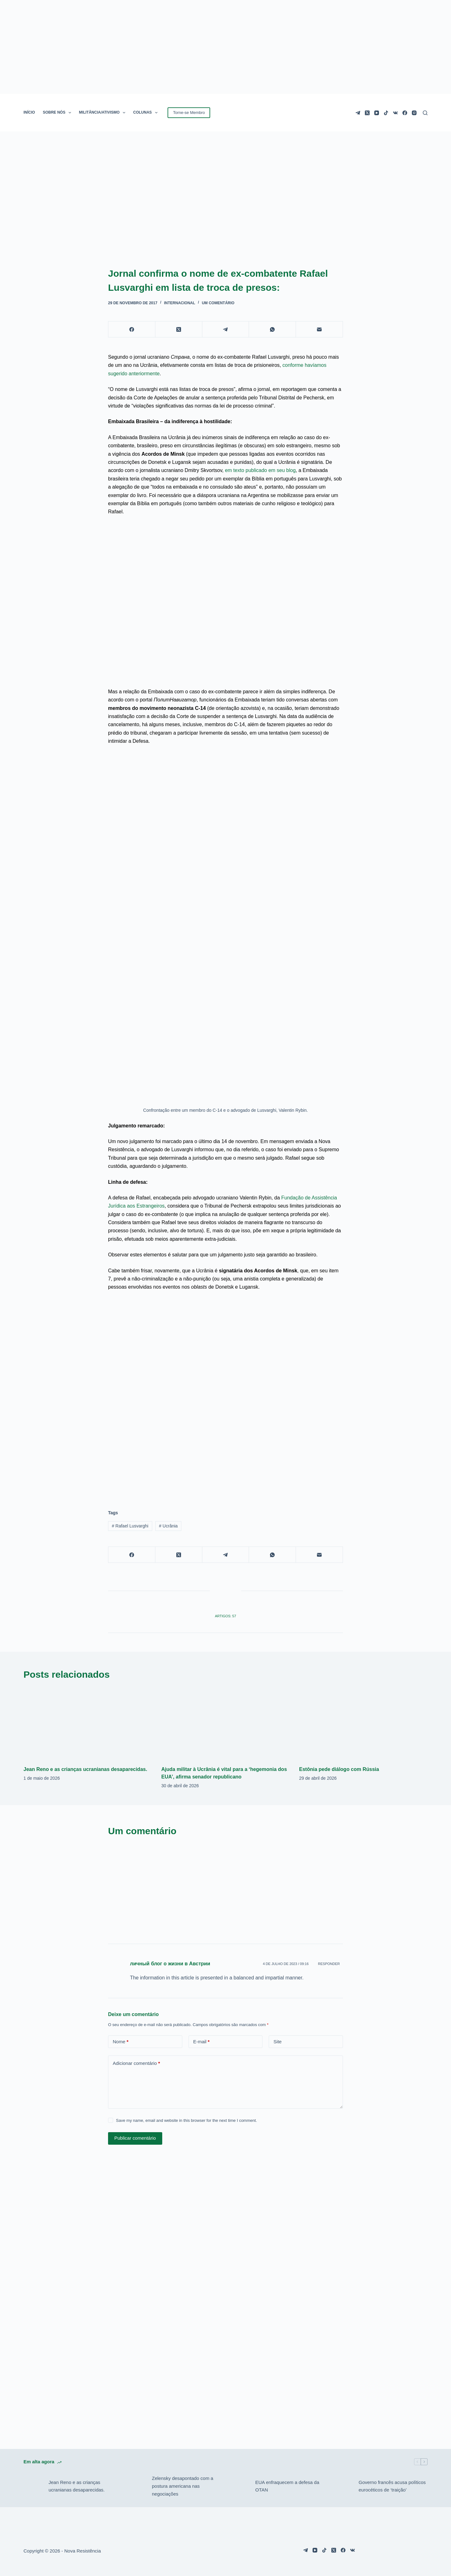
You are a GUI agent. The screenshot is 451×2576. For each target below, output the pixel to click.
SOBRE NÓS (58, 112)
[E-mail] (319, 329)
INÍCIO (29, 112)
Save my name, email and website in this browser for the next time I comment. (186, 2120)
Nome (120, 2042)
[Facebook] (404, 112)
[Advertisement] (225, 1450)
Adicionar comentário (136, 2063)
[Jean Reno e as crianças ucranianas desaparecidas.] (87, 1723)
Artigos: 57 (225, 1616)
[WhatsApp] (272, 329)
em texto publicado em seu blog (260, 470)
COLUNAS (146, 112)
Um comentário (218, 303)
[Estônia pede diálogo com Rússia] (363, 1723)
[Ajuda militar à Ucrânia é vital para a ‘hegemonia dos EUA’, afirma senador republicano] (225, 1723)
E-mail (201, 2042)
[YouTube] (376, 112)
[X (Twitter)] (367, 112)
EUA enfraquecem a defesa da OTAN (287, 2486)
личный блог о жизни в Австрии (170, 1963)
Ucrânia (168, 1525)
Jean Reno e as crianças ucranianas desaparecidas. (85, 1769)
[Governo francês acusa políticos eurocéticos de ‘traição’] (343, 2486)
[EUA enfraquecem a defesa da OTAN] (239, 2486)
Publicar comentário (135, 2138)
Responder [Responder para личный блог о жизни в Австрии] (329, 1964)
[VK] (395, 112)
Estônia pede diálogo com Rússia (339, 1769)
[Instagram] (414, 112)
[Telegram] (357, 112)
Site (277, 2041)
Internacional (179, 303)
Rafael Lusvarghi (130, 1525)
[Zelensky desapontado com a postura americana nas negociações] (136, 2486)
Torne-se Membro (189, 112)
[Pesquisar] (425, 112)
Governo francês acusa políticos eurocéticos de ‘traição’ (392, 2486)
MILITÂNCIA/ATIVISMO (103, 112)
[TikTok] (386, 112)
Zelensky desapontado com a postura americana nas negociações (182, 2486)
